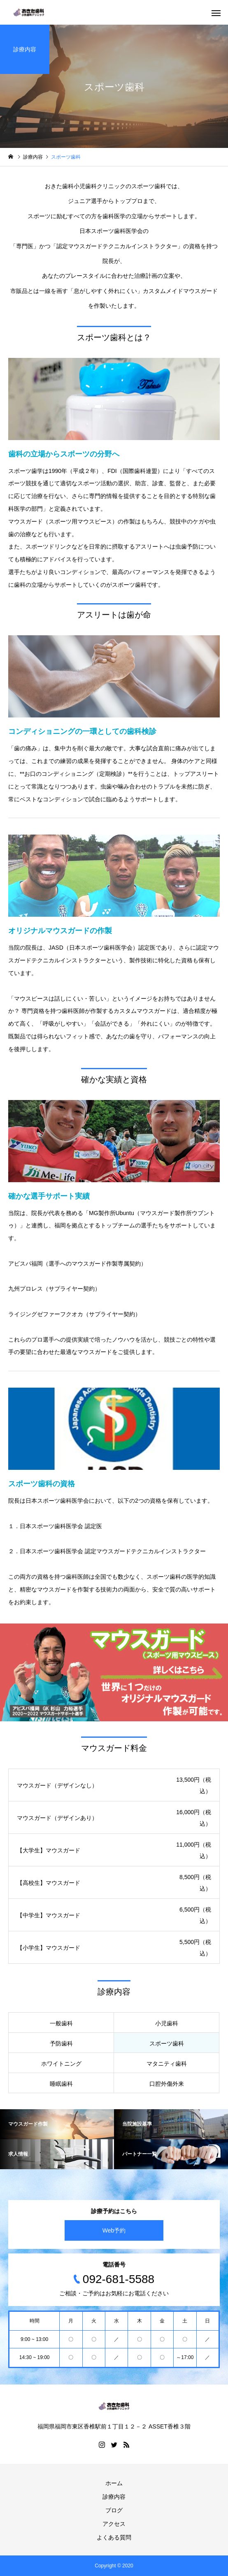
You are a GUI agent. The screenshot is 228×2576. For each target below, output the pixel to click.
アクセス (114, 2524)
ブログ (114, 2510)
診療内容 (114, 2496)
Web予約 (114, 2230)
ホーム (114, 2483)
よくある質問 (114, 2537)
